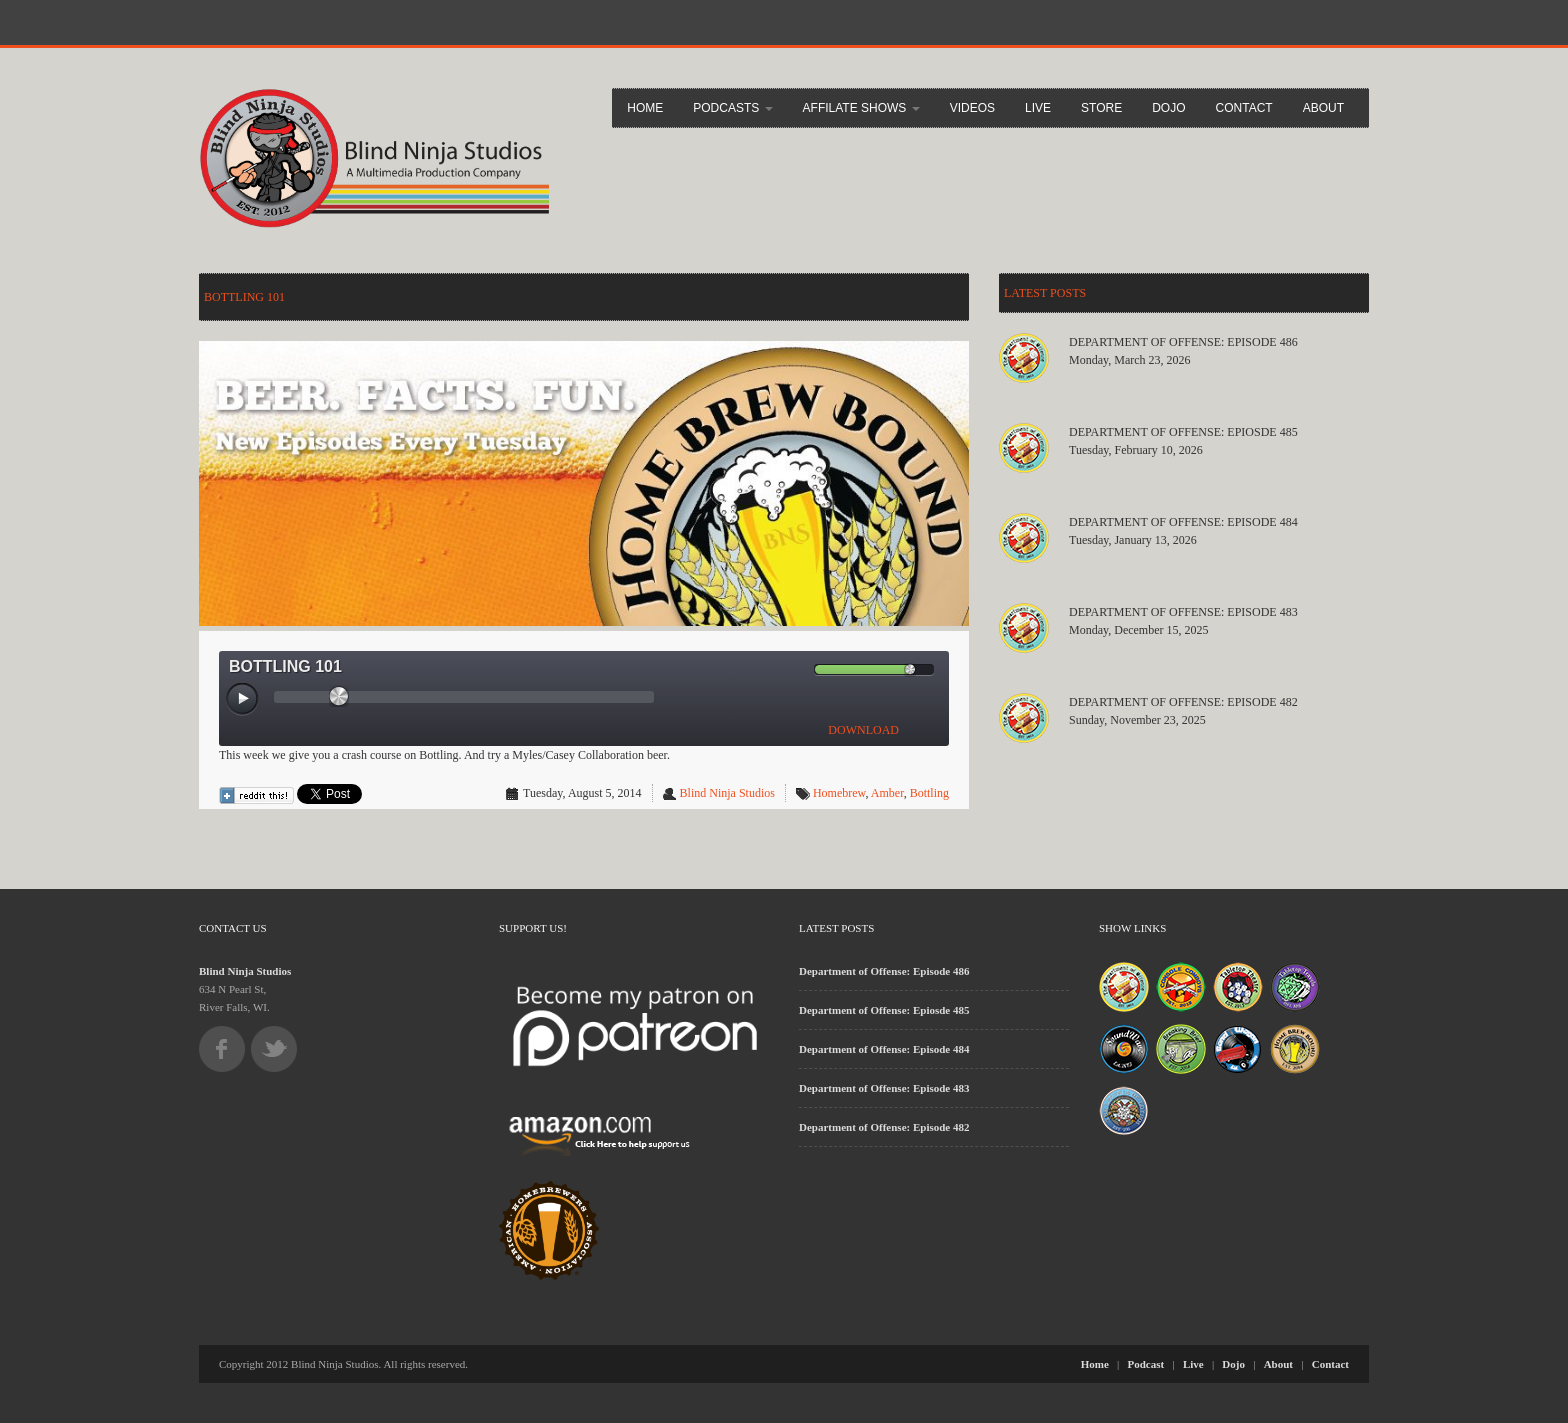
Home (645, 108)
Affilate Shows (861, 108)
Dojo (1168, 108)
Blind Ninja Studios (727, 793)
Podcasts (732, 108)
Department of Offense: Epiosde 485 (1183, 432)
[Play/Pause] (243, 700)
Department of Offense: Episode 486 (1183, 342)
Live (1038, 108)
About (1323, 108)
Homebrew (839, 793)
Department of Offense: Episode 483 (1183, 612)
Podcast (1146, 1364)
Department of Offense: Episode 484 (1183, 522)
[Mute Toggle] (798, 669)
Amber (887, 793)
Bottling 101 (244, 297)
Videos (972, 108)
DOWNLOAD (863, 730)
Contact (1244, 108)
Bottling (929, 793)
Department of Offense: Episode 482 (1183, 702)
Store (1101, 108)
